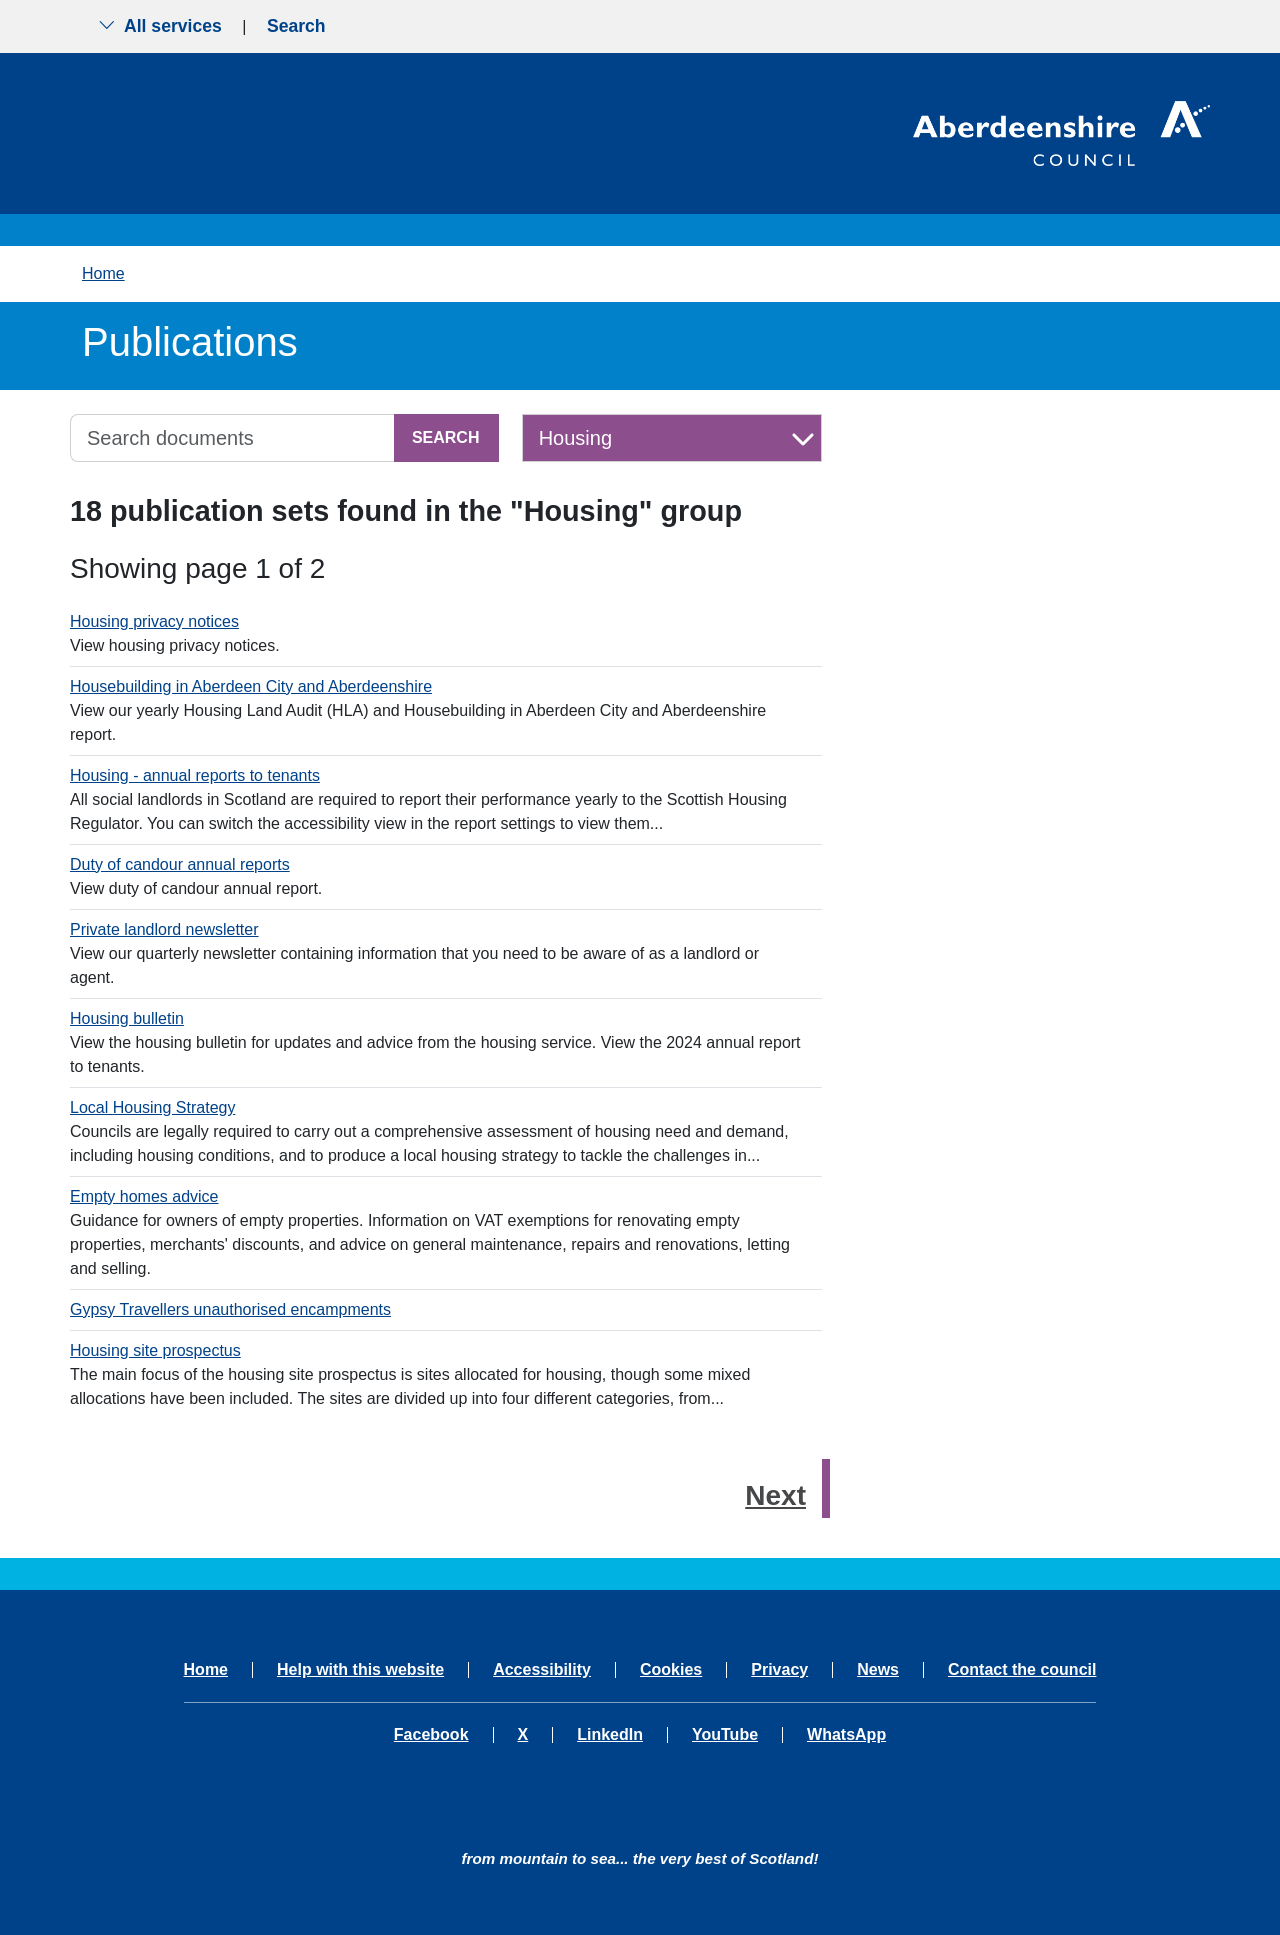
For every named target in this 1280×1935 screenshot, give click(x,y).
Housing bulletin (127, 1018)
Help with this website (360, 1670)
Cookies (671, 1670)
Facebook (431, 1735)
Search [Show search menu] (296, 26)
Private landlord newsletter (164, 929)
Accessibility (542, 1670)
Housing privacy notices (154, 621)
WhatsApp (846, 1735)
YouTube (725, 1735)
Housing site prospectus (155, 1350)
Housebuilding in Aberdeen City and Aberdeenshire (251, 686)
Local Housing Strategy (152, 1107)
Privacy (779, 1670)
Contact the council (1022, 1670)
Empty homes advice (144, 1196)
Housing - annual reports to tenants (195, 775)
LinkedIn (610, 1735)
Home (103, 273)
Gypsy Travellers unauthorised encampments (230, 1309)
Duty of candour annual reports (180, 864)
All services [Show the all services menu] (160, 26)
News (878, 1670)
